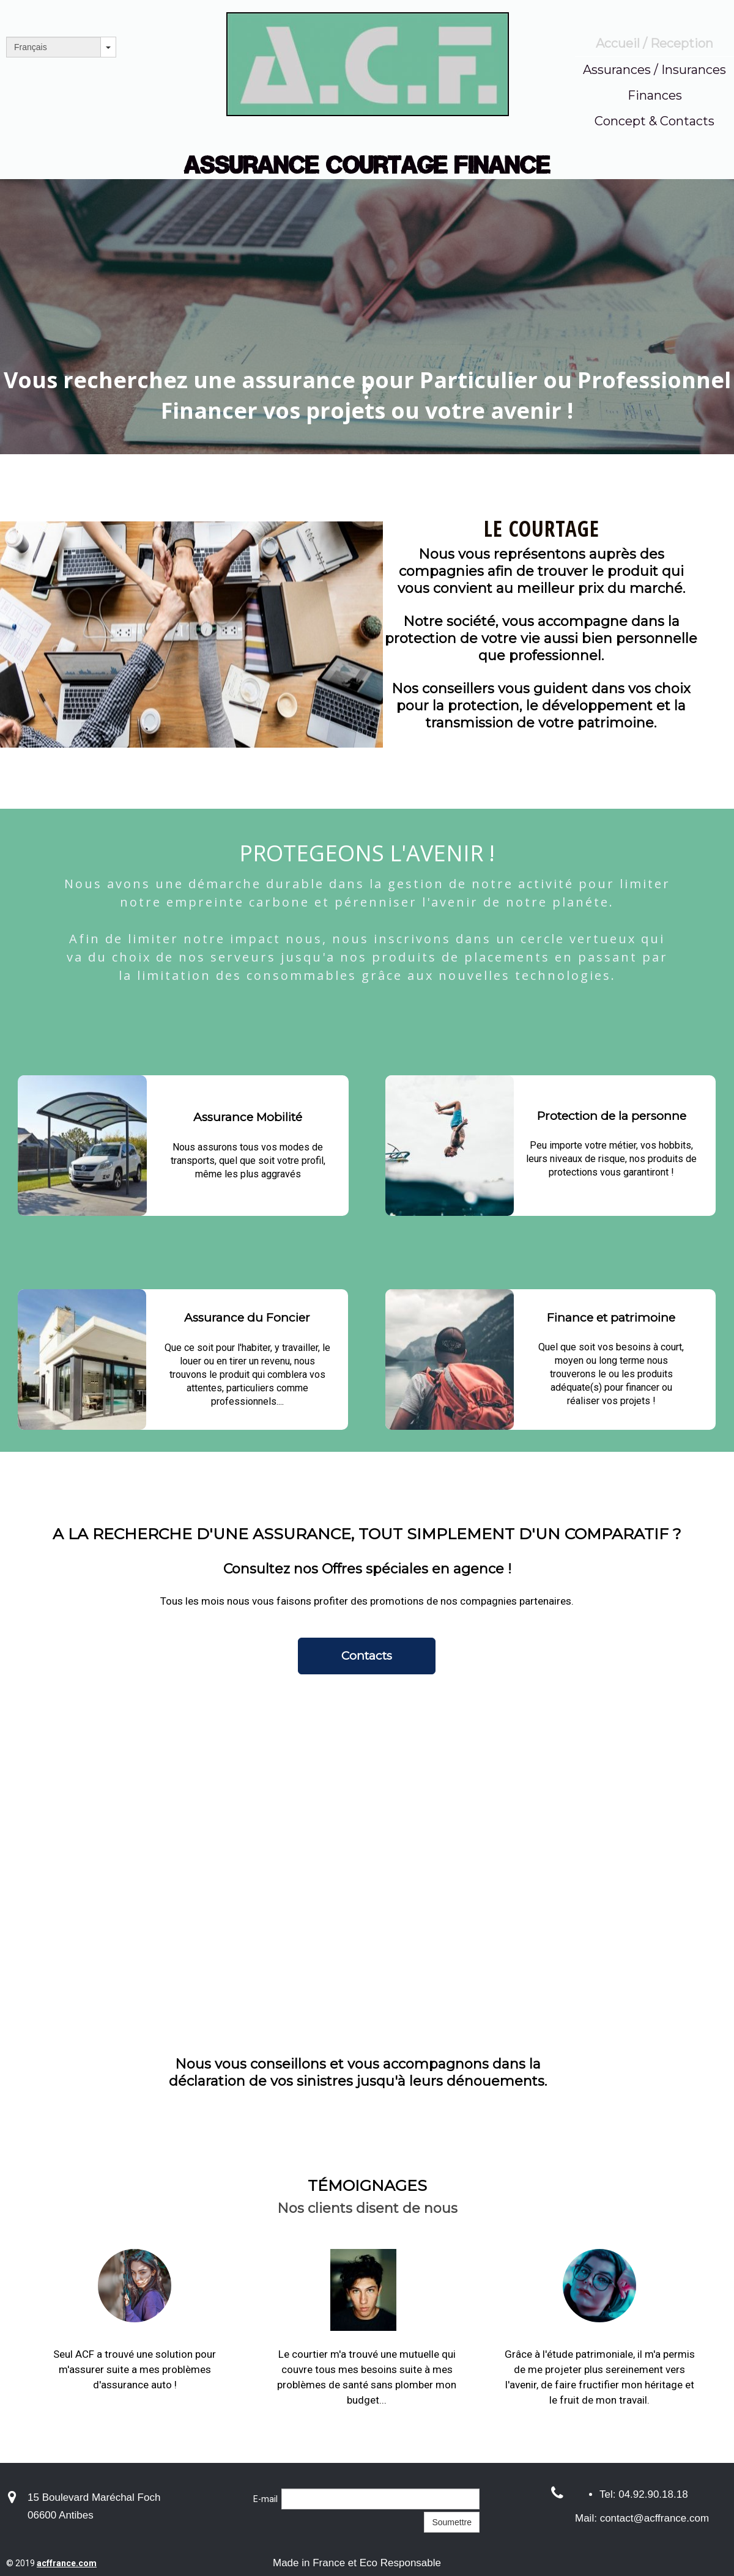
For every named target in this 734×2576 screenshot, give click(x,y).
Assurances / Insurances (654, 69)
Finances (655, 95)
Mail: (587, 2518)
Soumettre (452, 2522)
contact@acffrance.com (655, 2518)
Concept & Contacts (654, 121)
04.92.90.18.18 (653, 2494)
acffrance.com (67, 2563)
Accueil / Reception (654, 43)
